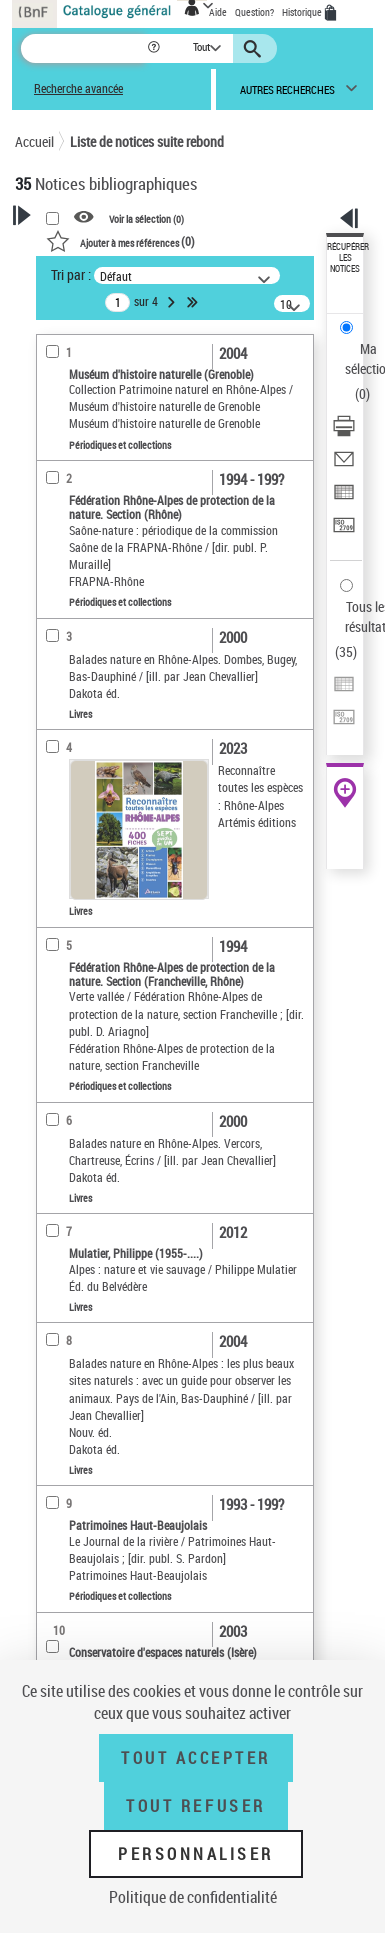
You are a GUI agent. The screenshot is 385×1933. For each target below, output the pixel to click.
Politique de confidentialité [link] (193, 1897)
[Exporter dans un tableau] (344, 498)
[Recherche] (83, 48)
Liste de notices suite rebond (147, 141)
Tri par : (71, 274)
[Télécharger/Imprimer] (344, 432)
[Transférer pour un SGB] (344, 531)
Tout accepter (196, 1758)
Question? (254, 12)
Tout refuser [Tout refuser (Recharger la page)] (195, 1806)
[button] (155, 48)
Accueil (34, 141)
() (120, 241)
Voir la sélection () (146, 218)
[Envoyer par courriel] (344, 465)
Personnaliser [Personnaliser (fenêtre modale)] (196, 1854)
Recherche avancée (78, 88)
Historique (303, 12)
